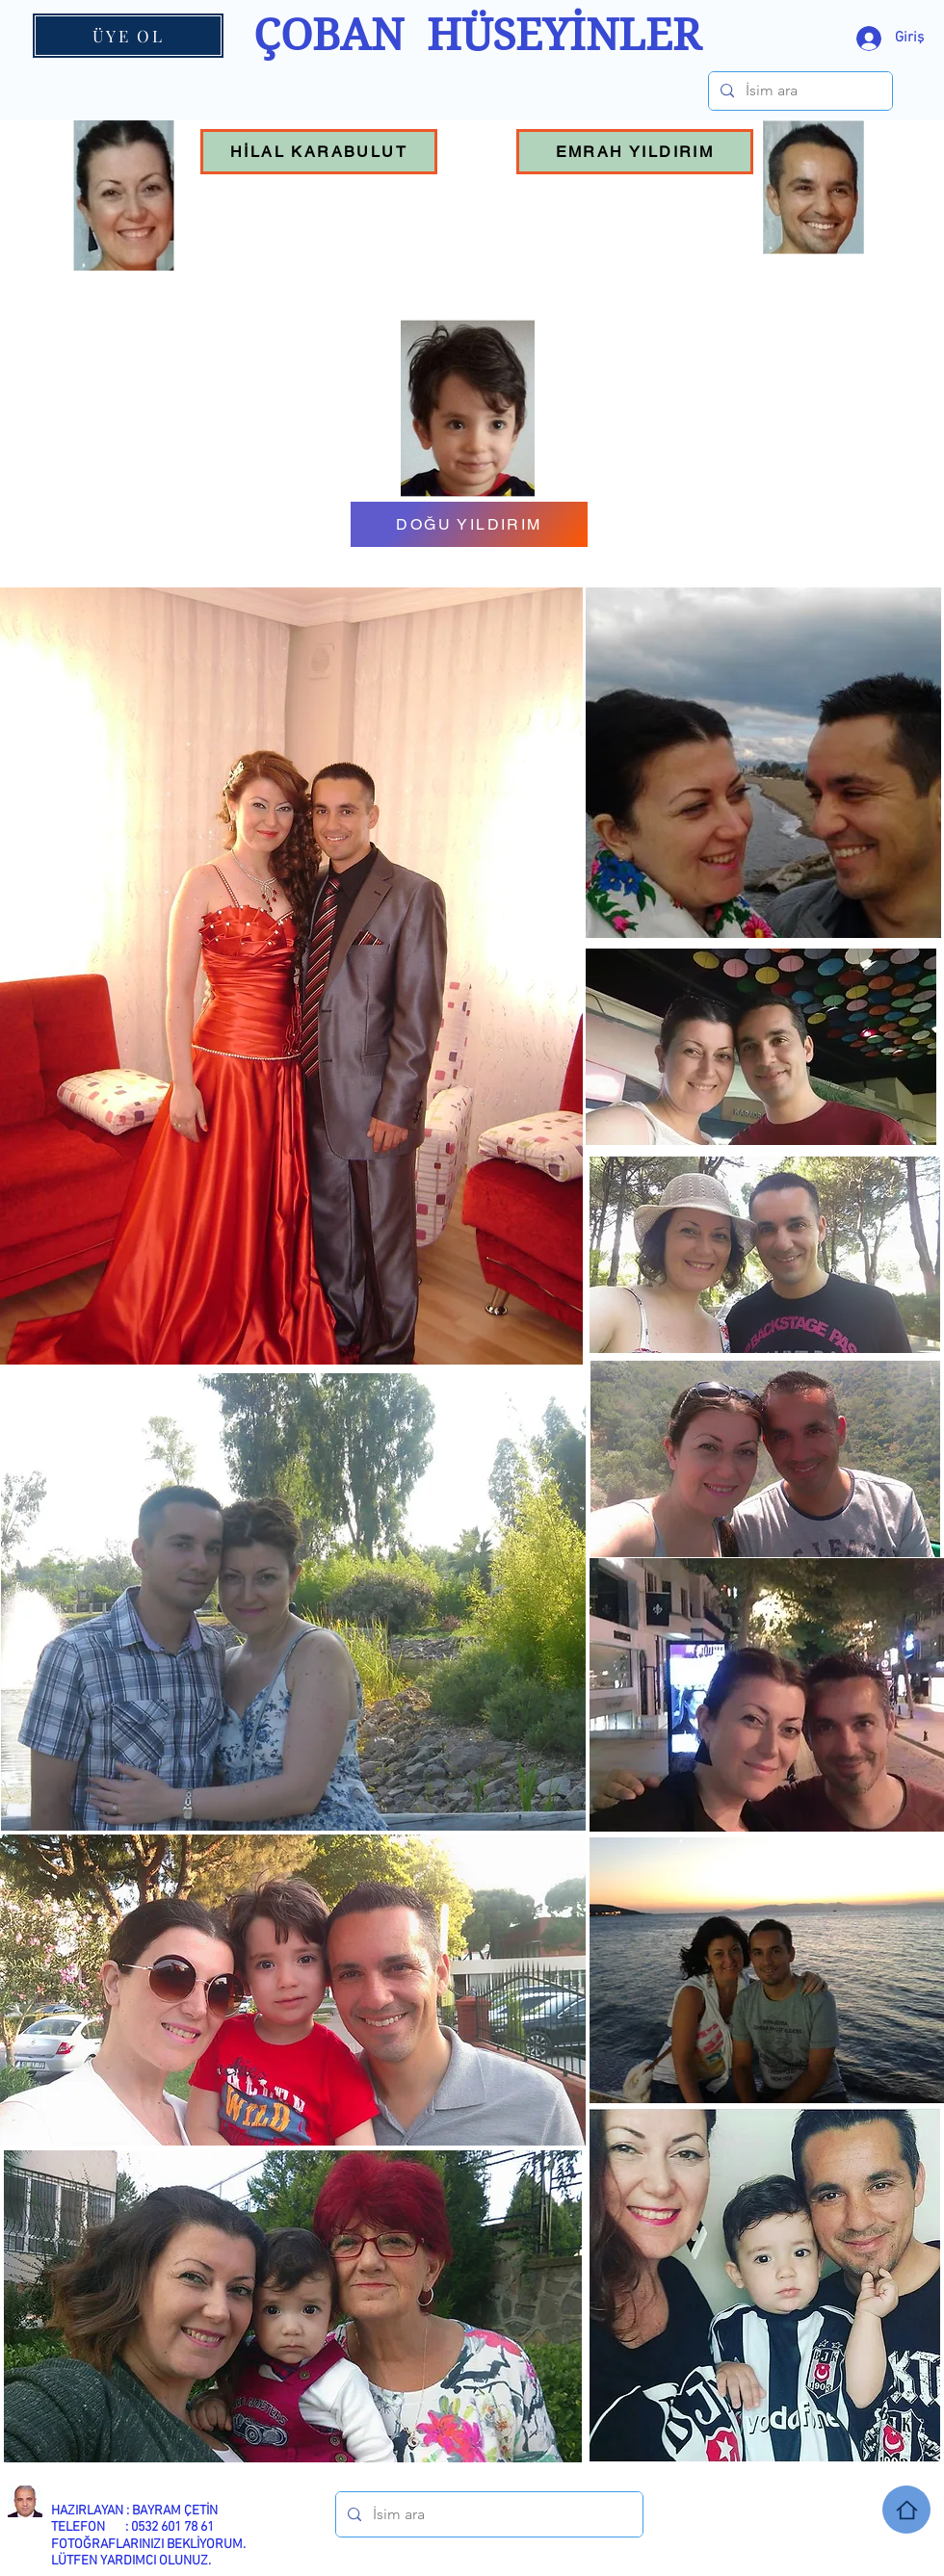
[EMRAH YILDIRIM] (634, 151)
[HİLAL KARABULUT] (318, 151)
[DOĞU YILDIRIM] (469, 524)
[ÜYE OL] (128, 36)
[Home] (906, 2509)
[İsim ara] (799, 91)
